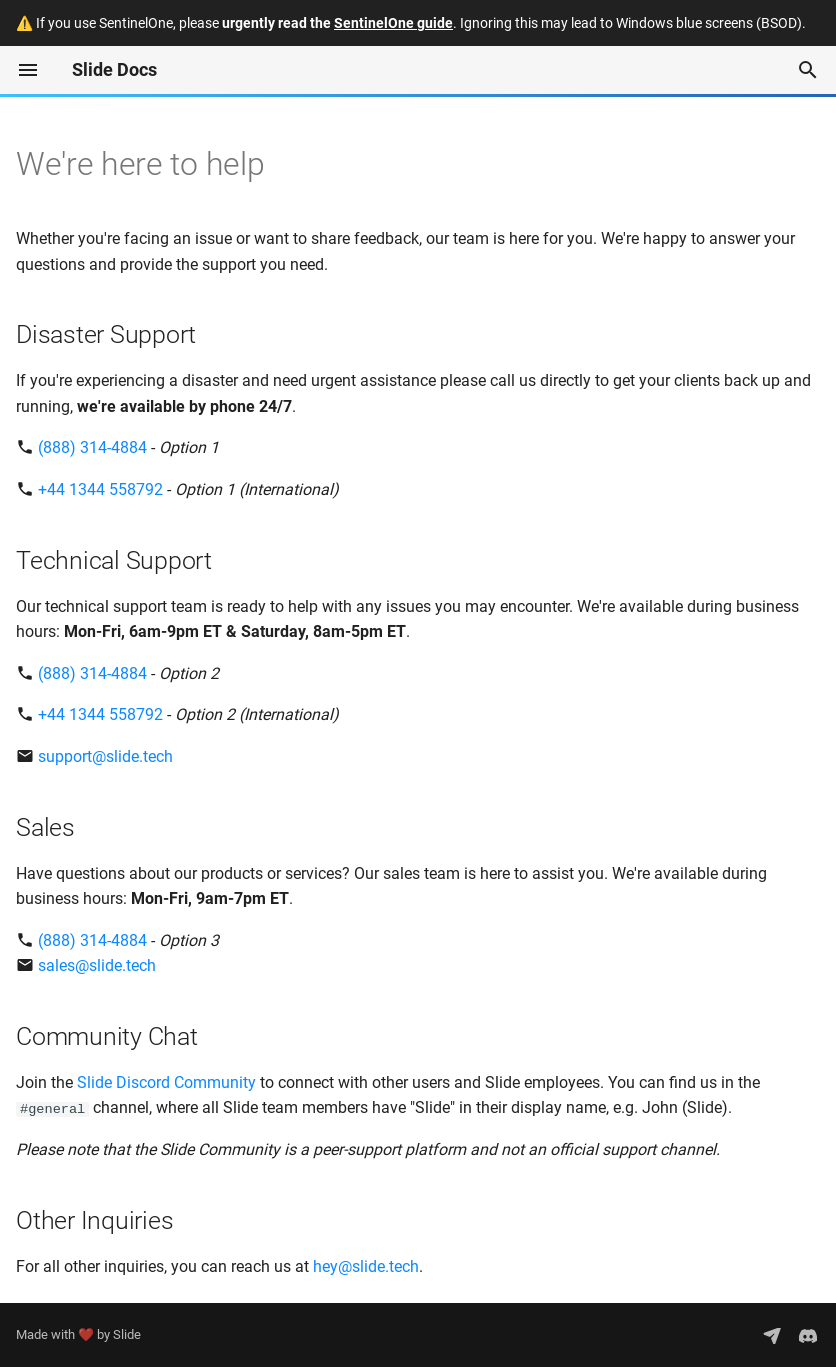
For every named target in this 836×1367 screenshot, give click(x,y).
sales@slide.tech (97, 965)
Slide (127, 1334)
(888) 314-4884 (92, 447)
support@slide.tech (105, 756)
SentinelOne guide (393, 23)
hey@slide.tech (366, 1266)
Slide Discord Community (166, 1082)
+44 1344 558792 (100, 489)
